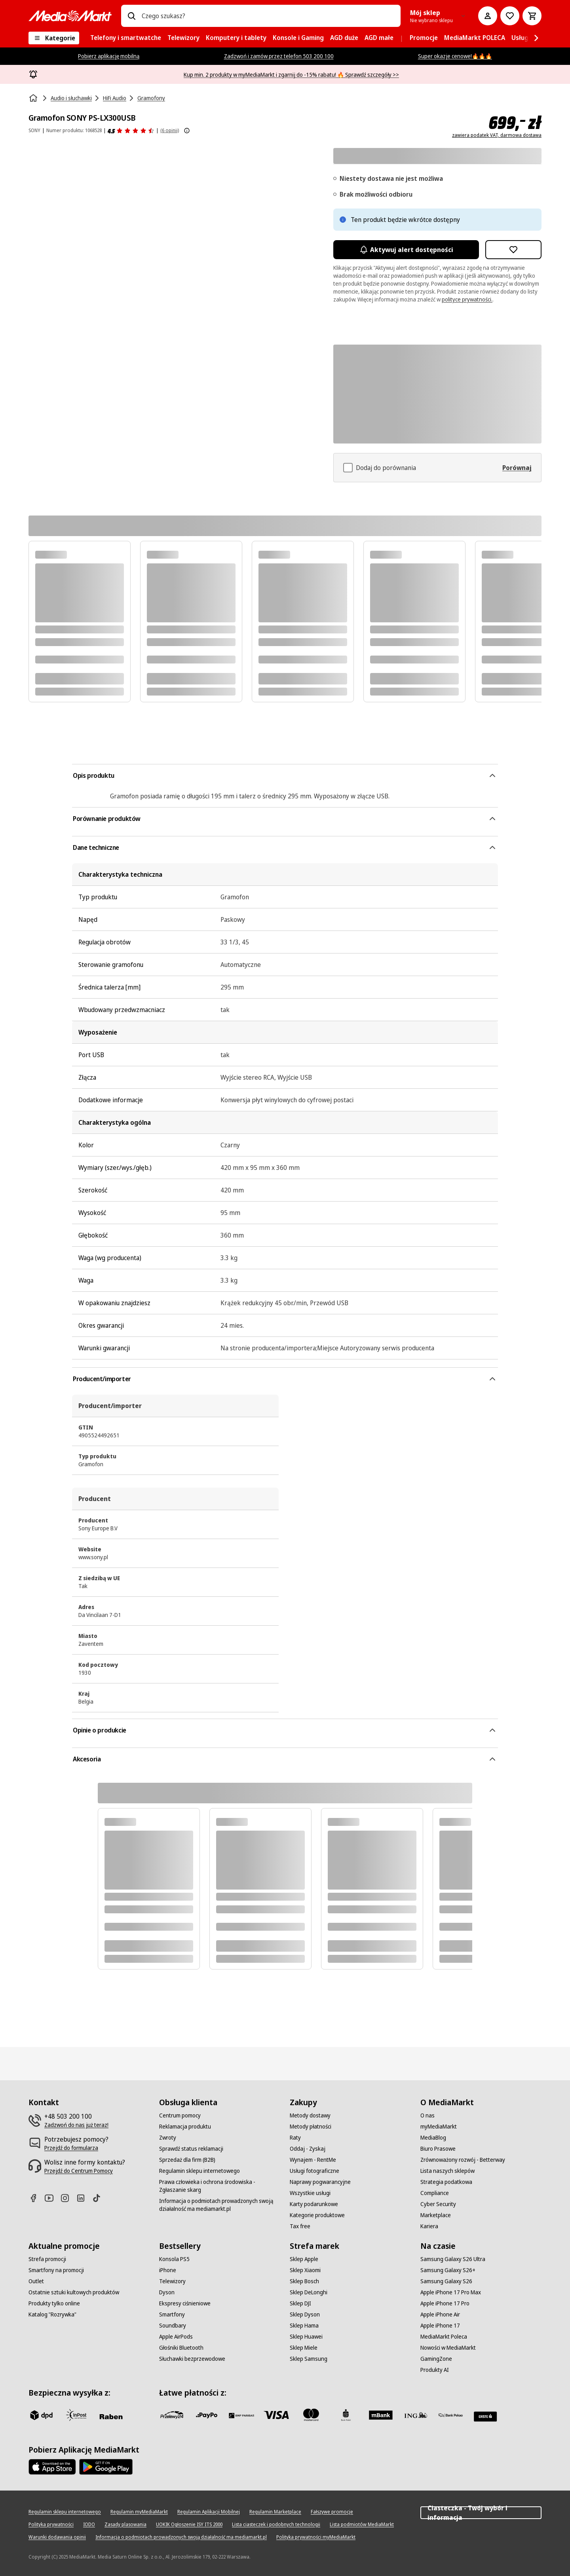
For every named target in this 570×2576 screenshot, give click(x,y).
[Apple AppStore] (52, 2467)
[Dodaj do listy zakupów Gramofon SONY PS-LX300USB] (513, 249)
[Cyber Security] (438, 2204)
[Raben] (111, 2416)
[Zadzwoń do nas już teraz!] (76, 2125)
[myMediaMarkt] (438, 2127)
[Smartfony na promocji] (56, 2270)
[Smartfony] (172, 2314)
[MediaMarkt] (70, 15)
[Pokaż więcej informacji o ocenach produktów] (186, 130)
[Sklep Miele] (303, 2348)
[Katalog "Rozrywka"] (52, 2314)
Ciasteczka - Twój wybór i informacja (481, 2512)
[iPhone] (167, 2270)
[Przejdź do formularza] (71, 2148)
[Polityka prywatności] (51, 2524)
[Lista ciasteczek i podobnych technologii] (276, 2524)
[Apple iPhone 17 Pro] (444, 2303)
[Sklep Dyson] (305, 2314)
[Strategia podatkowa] (446, 2182)
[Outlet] (36, 2281)
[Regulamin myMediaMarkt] (139, 2512)
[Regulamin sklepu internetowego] (199, 2171)
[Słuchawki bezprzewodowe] (192, 2359)
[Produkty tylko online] (54, 2303)
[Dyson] (167, 2292)
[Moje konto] (487, 15)
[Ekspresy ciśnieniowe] (185, 2303)
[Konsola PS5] (174, 2259)
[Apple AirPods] (176, 2337)
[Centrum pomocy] (180, 2115)
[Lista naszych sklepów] (447, 2171)
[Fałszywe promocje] (332, 2512)
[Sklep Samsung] (308, 2359)
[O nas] (427, 2115)
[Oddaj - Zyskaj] (307, 2149)
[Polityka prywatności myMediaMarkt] (315, 2537)
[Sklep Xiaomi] (305, 2270)
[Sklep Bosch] (304, 2281)
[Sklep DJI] (300, 2303)
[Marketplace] (435, 2215)
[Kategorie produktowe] (317, 2215)
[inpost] (76, 2415)
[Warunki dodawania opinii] (57, 2537)
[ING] (415, 2415)
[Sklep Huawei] (306, 2337)
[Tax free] (300, 2226)
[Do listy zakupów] (509, 15)
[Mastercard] (311, 2415)
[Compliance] (434, 2193)
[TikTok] (100, 2198)
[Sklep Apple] (304, 2259)
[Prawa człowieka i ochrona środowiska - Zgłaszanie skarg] (219, 2186)
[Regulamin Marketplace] (275, 2512)
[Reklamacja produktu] (185, 2127)
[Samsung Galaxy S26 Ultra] (452, 2259)
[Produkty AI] (434, 2370)
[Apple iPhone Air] (440, 2314)
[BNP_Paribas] (241, 2415)
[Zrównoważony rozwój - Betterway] (462, 2160)
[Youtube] (52, 2198)
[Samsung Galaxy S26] (446, 2281)
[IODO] (89, 2524)
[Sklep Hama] (304, 2326)
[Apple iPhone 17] (440, 2326)
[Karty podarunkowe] (314, 2204)
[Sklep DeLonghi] (308, 2292)
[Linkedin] (84, 2198)
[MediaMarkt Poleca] (443, 2337)
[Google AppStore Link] (106, 2467)
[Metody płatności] (310, 2127)
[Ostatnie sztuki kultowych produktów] (73, 2292)
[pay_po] (206, 2415)
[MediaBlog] (433, 2138)
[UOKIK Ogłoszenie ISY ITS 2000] (189, 2524)
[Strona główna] (34, 98)
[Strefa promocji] (47, 2259)
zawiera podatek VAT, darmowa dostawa (497, 135)
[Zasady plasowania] (125, 2524)
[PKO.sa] (450, 2415)
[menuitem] (125, 38)
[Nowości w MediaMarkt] (448, 2348)
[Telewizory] (172, 2281)
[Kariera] (429, 2226)
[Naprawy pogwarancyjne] (320, 2182)
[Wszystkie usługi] (310, 2193)
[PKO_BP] (346, 2415)
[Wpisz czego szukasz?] (131, 15)
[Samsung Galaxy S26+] (447, 2270)
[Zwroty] (167, 2138)
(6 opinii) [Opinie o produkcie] (169, 130)
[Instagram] (68, 2198)
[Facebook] (36, 2198)
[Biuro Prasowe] (438, 2149)
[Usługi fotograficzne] (314, 2171)
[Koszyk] (532, 15)
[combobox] (268, 16)
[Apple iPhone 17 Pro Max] (450, 2292)
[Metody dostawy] (310, 2115)
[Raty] (295, 2138)
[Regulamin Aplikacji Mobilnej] (208, 2512)
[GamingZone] (436, 2359)
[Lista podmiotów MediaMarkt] (362, 2524)
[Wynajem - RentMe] (313, 2160)
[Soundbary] (172, 2326)
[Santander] (485, 2416)
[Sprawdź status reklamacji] (191, 2149)
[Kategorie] (53, 38)
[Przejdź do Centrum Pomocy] (78, 2171)
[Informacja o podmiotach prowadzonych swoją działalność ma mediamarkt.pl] (219, 2205)
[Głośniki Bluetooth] (181, 2348)
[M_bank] (380, 2415)
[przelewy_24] (171, 2415)
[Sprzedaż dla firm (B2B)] (187, 2160)
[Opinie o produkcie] (131, 130)
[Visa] (276, 2415)
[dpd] (41, 2415)
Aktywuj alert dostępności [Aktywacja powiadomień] (406, 249)
